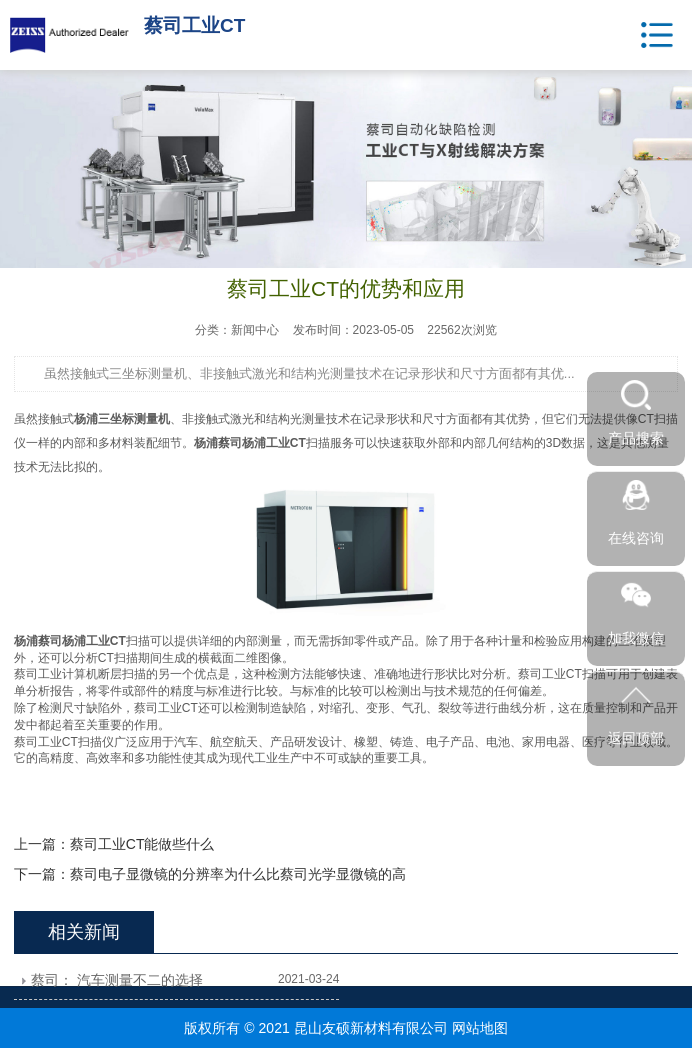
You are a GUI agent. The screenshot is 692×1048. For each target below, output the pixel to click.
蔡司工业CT (166, 708)
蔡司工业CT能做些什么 (142, 844)
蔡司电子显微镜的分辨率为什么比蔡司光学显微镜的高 (238, 874)
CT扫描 (118, 658)
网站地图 (480, 1028)
